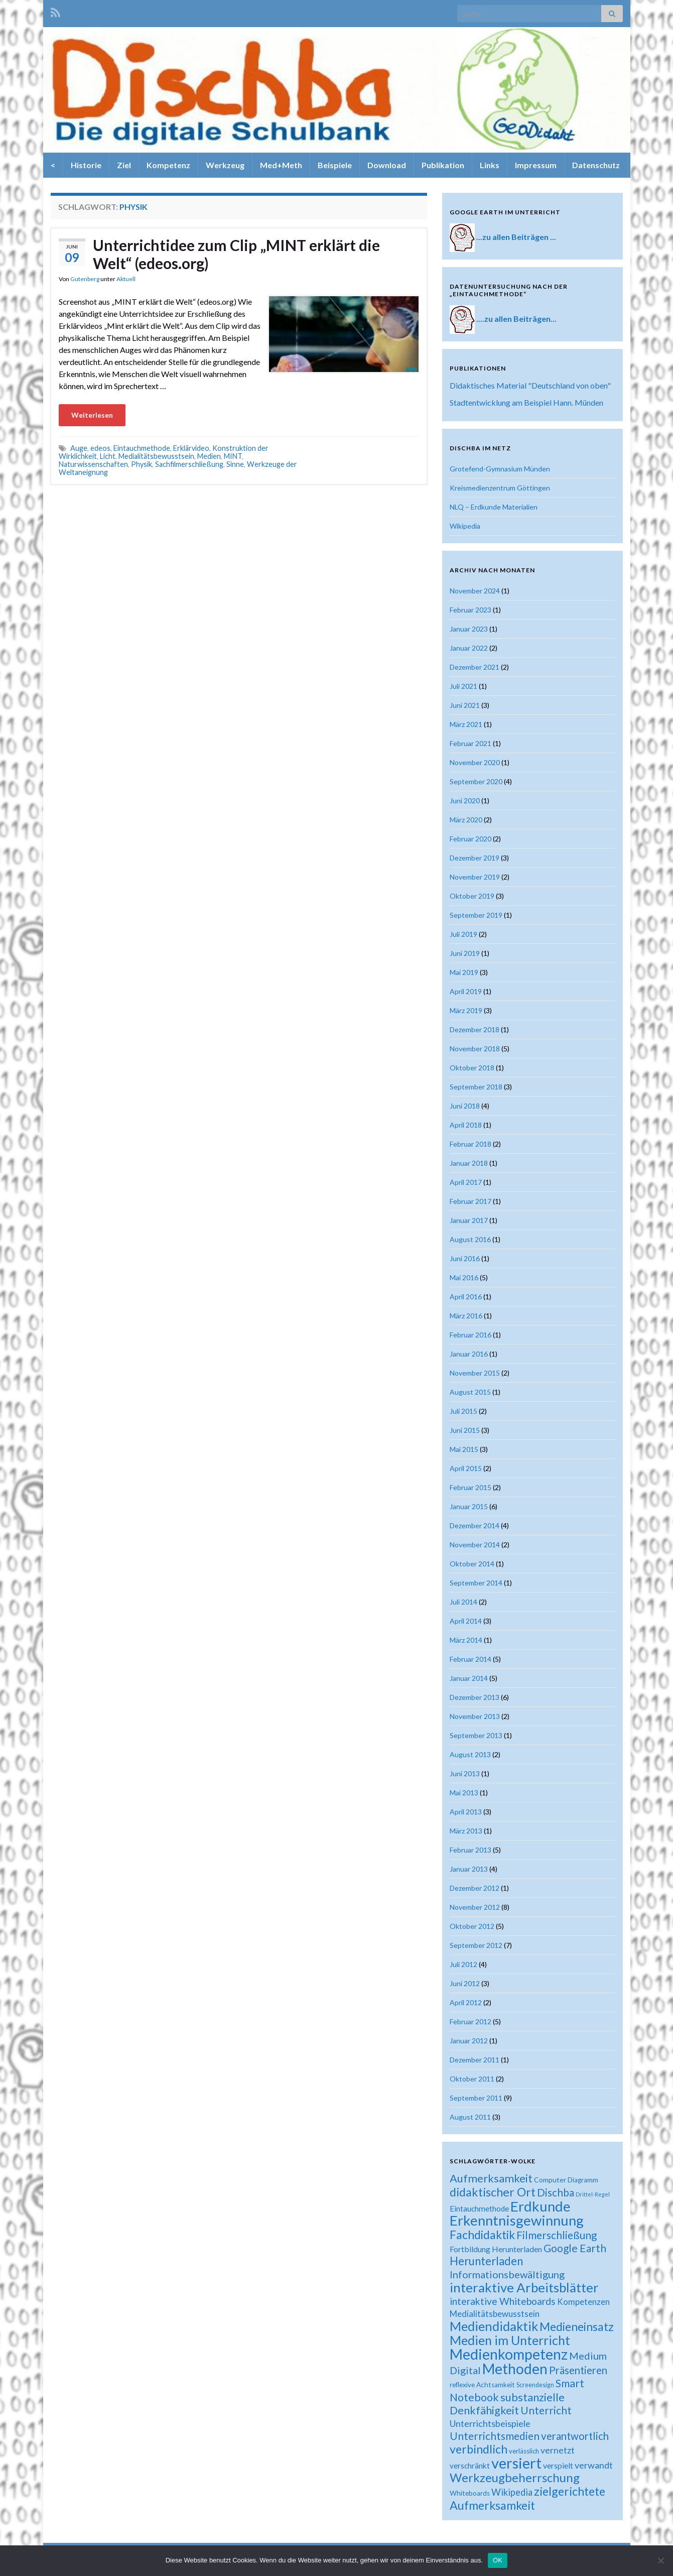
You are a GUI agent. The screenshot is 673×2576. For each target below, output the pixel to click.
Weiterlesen (92, 415)
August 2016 (470, 1239)
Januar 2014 (469, 1678)
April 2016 (466, 1296)
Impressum (536, 165)
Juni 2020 (465, 800)
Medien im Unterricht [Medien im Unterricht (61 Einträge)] (510, 2340)
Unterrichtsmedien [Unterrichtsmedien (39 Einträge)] (495, 2435)
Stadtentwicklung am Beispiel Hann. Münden (526, 402)
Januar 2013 (469, 1869)
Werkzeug (225, 165)
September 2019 (476, 915)
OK (497, 2560)
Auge (78, 448)
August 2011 (470, 2117)
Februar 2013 (470, 1850)
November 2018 (475, 1048)
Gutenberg (84, 279)
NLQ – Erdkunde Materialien (493, 507)
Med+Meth (281, 165)
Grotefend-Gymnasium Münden (500, 468)
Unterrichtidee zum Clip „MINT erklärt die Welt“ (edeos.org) (236, 254)
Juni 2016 (465, 1258)
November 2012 (475, 1907)
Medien (209, 456)
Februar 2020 (470, 838)
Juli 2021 (463, 686)
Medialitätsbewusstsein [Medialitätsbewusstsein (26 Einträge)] (495, 2313)
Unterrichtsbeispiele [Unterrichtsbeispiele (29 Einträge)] (490, 2423)
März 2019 (466, 1010)
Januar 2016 (469, 1354)
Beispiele (335, 165)
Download (386, 165)
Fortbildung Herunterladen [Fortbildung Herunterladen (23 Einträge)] (496, 2249)
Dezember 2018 (474, 1029)
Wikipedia (465, 526)
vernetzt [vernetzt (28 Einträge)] (558, 2450)
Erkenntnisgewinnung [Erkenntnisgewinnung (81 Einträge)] (517, 2220)
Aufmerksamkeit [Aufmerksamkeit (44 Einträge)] (491, 2178)
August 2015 (470, 1392)
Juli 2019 (463, 934)
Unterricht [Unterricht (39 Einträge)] (546, 2410)
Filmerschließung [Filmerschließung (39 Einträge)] (556, 2235)
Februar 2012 (470, 2021)
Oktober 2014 (472, 1563)
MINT (233, 456)
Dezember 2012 (474, 1888)
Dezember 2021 (474, 667)
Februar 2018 (470, 1144)
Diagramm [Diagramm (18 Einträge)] (583, 2180)
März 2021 (466, 724)
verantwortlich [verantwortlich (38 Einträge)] (575, 2436)
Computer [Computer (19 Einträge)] (550, 2179)
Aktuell (126, 279)
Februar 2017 (470, 1201)
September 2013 (476, 1735)
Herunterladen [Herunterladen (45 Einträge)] (486, 2261)
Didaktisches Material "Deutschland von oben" (530, 385)
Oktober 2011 (472, 2078)
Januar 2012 (469, 2040)
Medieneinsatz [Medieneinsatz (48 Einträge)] (577, 2326)
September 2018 (476, 1086)
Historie (86, 165)
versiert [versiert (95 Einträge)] (516, 2463)
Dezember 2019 (474, 857)
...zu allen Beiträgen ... (516, 236)
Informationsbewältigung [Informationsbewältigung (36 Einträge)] (507, 2274)
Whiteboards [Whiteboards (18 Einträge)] (470, 2493)
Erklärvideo (191, 448)
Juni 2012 (465, 1983)
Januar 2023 (469, 629)
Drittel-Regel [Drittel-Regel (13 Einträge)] (593, 2194)
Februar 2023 (470, 609)
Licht (107, 456)
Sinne (235, 464)
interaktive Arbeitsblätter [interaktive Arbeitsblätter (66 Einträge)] (524, 2287)
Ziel (124, 165)
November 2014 (475, 1544)
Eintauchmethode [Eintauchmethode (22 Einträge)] (479, 2208)
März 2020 (466, 819)
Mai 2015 (464, 1449)
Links (489, 165)
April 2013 (466, 1811)
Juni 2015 (465, 1430)
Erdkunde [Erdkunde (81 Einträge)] (540, 2206)
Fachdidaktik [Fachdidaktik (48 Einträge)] (482, 2235)
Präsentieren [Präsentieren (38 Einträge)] (578, 2370)
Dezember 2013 (474, 1697)
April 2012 (466, 2002)
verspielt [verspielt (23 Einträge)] (558, 2465)
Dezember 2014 (474, 1525)
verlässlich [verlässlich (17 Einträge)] (524, 2451)
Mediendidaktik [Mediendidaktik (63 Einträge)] (494, 2326)
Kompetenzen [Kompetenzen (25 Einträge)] (583, 2302)
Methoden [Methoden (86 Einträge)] (515, 2368)
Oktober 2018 (472, 1067)
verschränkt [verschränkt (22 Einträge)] (470, 2465)
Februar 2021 (470, 743)
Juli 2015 (463, 1411)
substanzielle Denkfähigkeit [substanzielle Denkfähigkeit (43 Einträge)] (507, 2404)
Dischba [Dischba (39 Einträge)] (555, 2192)
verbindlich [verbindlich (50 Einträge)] (478, 2449)
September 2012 (476, 1945)
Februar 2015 (470, 1487)
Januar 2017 (469, 1220)
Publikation (443, 165)
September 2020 (476, 781)
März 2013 (466, 1830)
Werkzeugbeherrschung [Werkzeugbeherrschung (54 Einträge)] (515, 2477)
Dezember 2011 (474, 2059)
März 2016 (466, 1315)
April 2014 (466, 1621)
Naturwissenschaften (93, 464)
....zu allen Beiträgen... (516, 318)
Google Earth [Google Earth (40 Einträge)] (575, 2248)
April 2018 (466, 1125)
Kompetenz (168, 165)
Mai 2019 (464, 972)
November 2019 (475, 877)
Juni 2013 (465, 1773)
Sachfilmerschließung (189, 464)
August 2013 (470, 1754)
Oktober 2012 (472, 1926)
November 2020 (475, 762)
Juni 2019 (465, 953)
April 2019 (466, 991)
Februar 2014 (470, 1659)
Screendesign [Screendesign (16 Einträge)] (535, 2385)
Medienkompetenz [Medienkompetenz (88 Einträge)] (509, 2354)
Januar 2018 (469, 1163)
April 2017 (466, 1182)
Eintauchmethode (141, 448)
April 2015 (466, 1468)
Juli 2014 (463, 1602)
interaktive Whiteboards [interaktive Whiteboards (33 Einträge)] (503, 2301)
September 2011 (476, 2098)
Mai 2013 (464, 1792)
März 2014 (466, 1640)
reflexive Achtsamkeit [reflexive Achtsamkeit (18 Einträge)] (482, 2385)
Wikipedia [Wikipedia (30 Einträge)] (511, 2492)
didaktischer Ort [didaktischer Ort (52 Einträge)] (492, 2192)
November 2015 (475, 1373)
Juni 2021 (465, 705)
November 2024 (475, 590)
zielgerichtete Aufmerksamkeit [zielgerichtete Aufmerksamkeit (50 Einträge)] (527, 2498)
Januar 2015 (469, 1506)
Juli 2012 (463, 1964)
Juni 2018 (465, 1105)
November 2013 (475, 1716)
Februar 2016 (470, 1334)
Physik (141, 464)
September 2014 (476, 1582)
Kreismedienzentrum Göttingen (500, 487)
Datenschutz (596, 165)
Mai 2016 (464, 1277)
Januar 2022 (469, 648)
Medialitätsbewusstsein (156, 456)
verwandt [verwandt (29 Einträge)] (594, 2465)
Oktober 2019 (472, 896)
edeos (100, 448)
